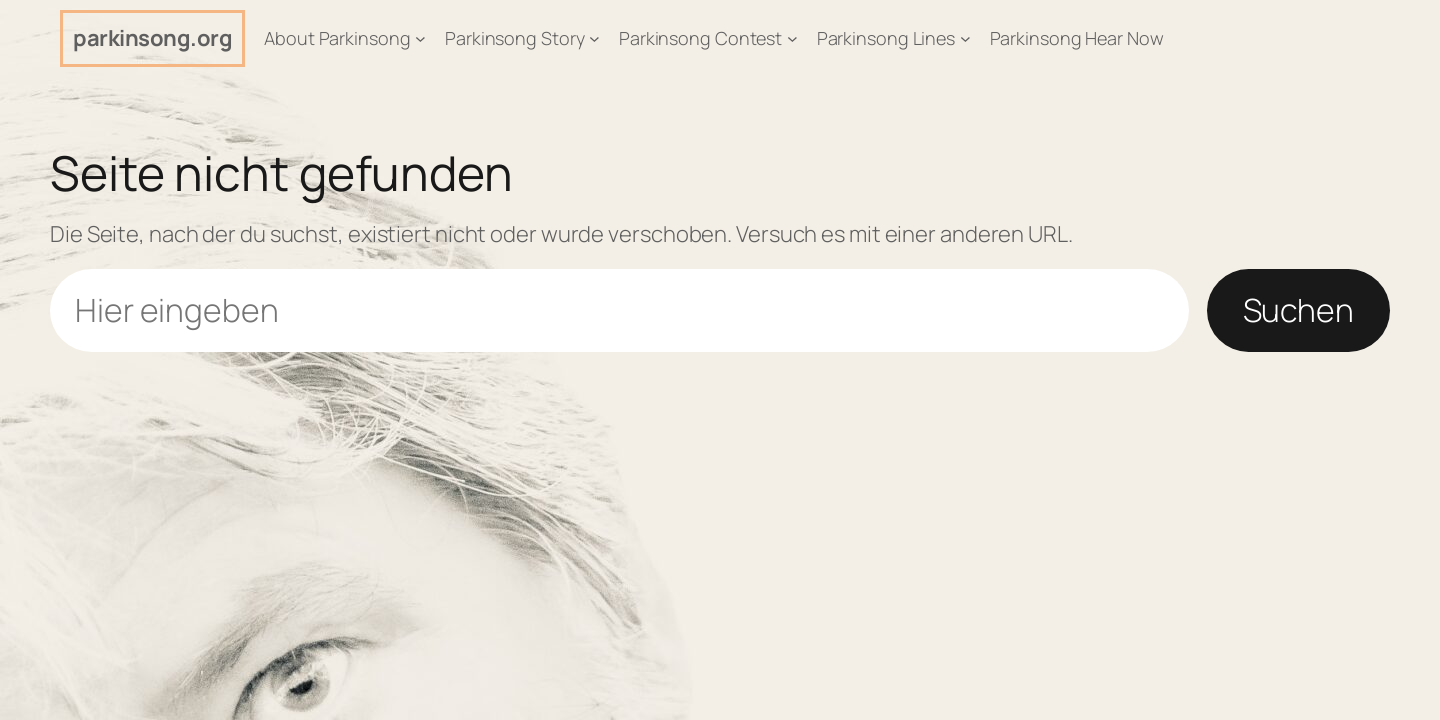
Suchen (1298, 310)
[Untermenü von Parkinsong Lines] (965, 38)
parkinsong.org (152, 38)
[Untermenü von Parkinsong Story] (594, 38)
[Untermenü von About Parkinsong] (420, 38)
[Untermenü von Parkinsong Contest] (792, 38)
